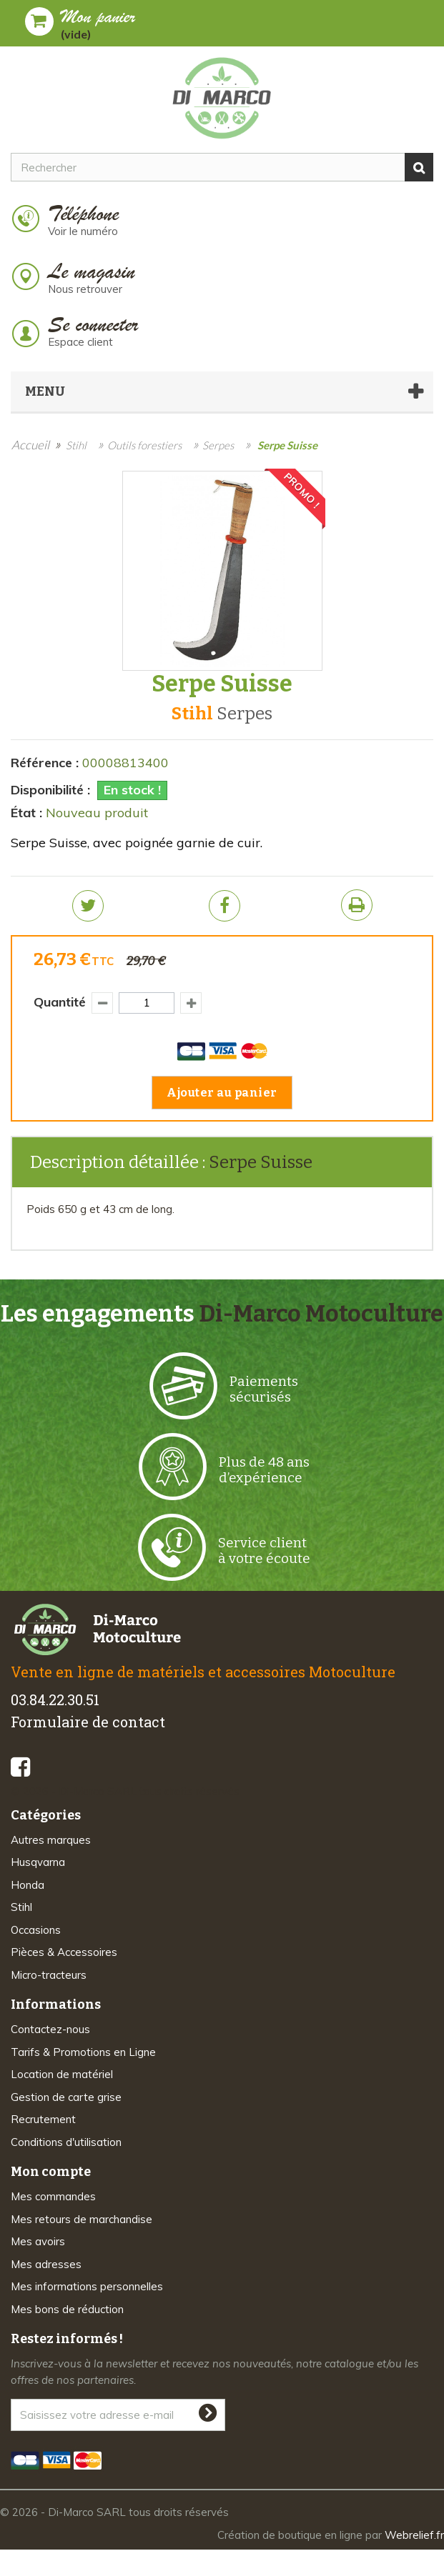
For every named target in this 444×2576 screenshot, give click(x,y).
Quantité (60, 1002)
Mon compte (51, 2172)
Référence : (45, 762)
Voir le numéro (83, 231)
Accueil (30, 444)
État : (26, 812)
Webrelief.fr (414, 2535)
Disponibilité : (50, 790)
